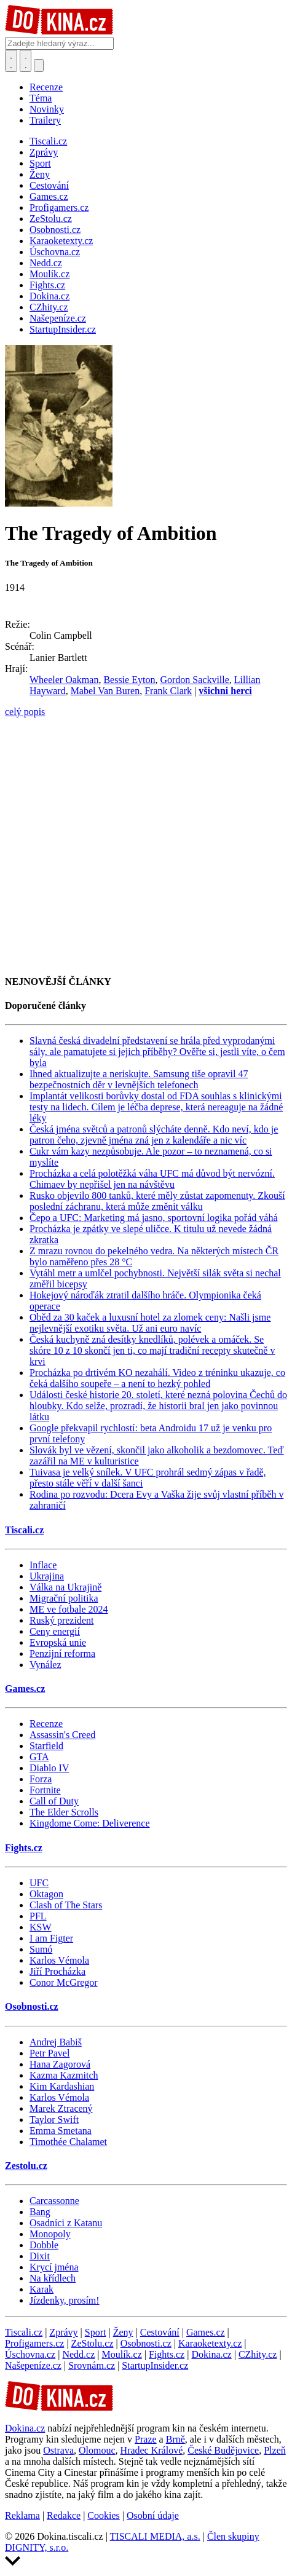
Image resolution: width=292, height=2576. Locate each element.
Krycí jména (54, 2267)
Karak (41, 2289)
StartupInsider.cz (155, 2365)
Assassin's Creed (62, 1734)
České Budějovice (223, 2450)
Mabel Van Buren (105, 690)
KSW (41, 1927)
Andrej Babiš (56, 2042)
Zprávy (63, 2332)
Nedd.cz (78, 2354)
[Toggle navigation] (26, 61)
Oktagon (46, 1894)
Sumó (41, 1949)
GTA (39, 1757)
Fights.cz (23, 1848)
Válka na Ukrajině (65, 1587)
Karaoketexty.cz (210, 2343)
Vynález (45, 1664)
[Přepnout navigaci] (39, 65)
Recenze (46, 87)
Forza (41, 1779)
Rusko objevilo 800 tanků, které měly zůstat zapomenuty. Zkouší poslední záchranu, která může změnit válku (157, 1201)
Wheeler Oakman (64, 679)
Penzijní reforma (62, 1653)
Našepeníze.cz (33, 2365)
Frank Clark (168, 690)
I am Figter (51, 1938)
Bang (40, 2212)
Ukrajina (47, 1576)
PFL (38, 1916)
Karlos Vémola (59, 1960)
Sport (95, 2332)
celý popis (25, 711)
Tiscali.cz (24, 1530)
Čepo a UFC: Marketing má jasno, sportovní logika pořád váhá (153, 1217)
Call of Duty (54, 1801)
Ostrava (58, 2450)
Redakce (64, 2515)
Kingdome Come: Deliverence (90, 1823)
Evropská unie (58, 1642)
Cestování (160, 2332)
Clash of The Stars (66, 1905)
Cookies (103, 2515)
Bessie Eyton (129, 679)
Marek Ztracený (61, 2108)
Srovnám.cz (91, 2365)
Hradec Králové (151, 2450)
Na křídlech (53, 2278)
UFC (39, 1883)
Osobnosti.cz (31, 2006)
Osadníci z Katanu (66, 2223)
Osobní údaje (153, 2515)
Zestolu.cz (26, 2165)
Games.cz (25, 1688)
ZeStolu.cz (92, 2343)
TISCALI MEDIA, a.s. (155, 2536)
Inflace (43, 1565)
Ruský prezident (61, 1620)
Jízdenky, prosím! (65, 2300)
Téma (41, 98)
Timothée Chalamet (68, 2141)
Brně (175, 2439)
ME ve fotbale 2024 (69, 1609)
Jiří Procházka (57, 1971)
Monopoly (50, 2234)
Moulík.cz (121, 2354)
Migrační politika (64, 1598)
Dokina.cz (211, 2354)
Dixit (40, 2256)
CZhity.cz (258, 2354)
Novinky (47, 109)
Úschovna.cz (30, 2354)
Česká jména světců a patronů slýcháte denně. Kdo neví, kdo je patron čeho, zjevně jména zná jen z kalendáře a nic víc (154, 1134)
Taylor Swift (54, 2119)
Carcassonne (54, 2200)
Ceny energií (55, 1631)
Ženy (123, 2332)
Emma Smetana (61, 2130)
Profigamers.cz (34, 2343)
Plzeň (275, 2450)
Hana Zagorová (60, 2064)
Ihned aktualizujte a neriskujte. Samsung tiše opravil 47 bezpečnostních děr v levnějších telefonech (139, 1079)
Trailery (45, 120)
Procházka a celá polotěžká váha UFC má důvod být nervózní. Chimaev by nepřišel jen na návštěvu (152, 1179)
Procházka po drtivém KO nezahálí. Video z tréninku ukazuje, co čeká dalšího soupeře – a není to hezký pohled (157, 1378)
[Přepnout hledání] (11, 61)
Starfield (46, 1745)
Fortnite (45, 1790)
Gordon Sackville (194, 679)
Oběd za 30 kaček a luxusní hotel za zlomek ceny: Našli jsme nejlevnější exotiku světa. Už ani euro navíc (150, 1322)
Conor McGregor (64, 1982)
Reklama (22, 2515)
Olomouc (97, 2450)
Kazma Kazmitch (64, 2075)
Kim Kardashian (62, 2086)
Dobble (44, 2245)
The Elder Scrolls (64, 1812)
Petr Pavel (49, 2053)
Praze (146, 2439)
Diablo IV (49, 1768)
